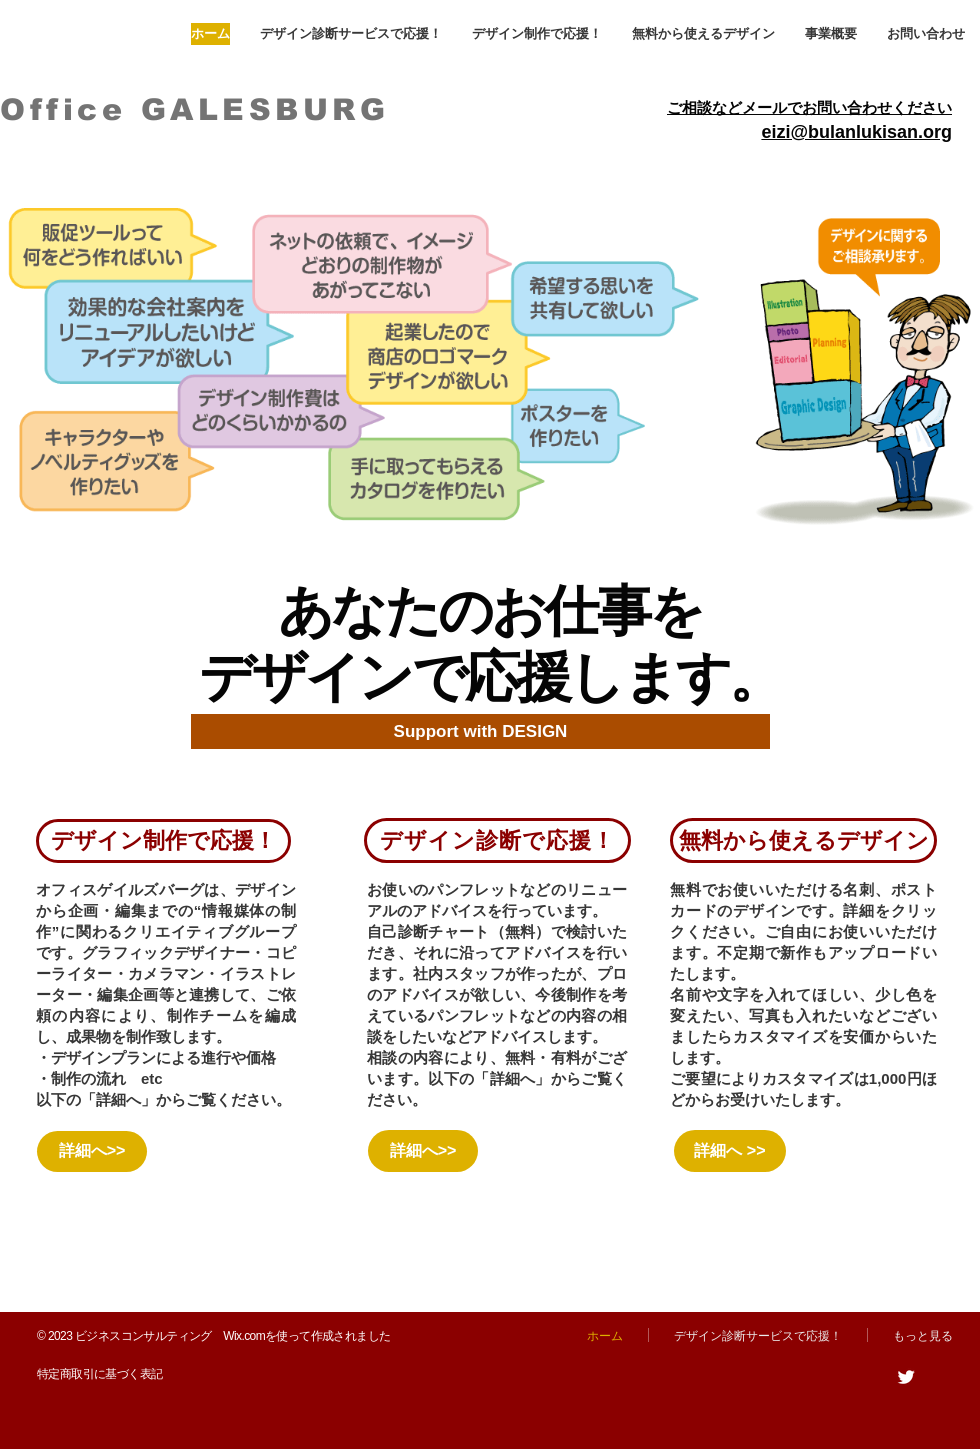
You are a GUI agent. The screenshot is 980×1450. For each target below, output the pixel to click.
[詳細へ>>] (92, 1151)
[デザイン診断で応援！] (497, 840)
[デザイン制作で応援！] (163, 841)
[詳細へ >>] (730, 1151)
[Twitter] (906, 1377)
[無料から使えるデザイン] (803, 840)
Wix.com (244, 1336)
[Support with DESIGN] (480, 731)
